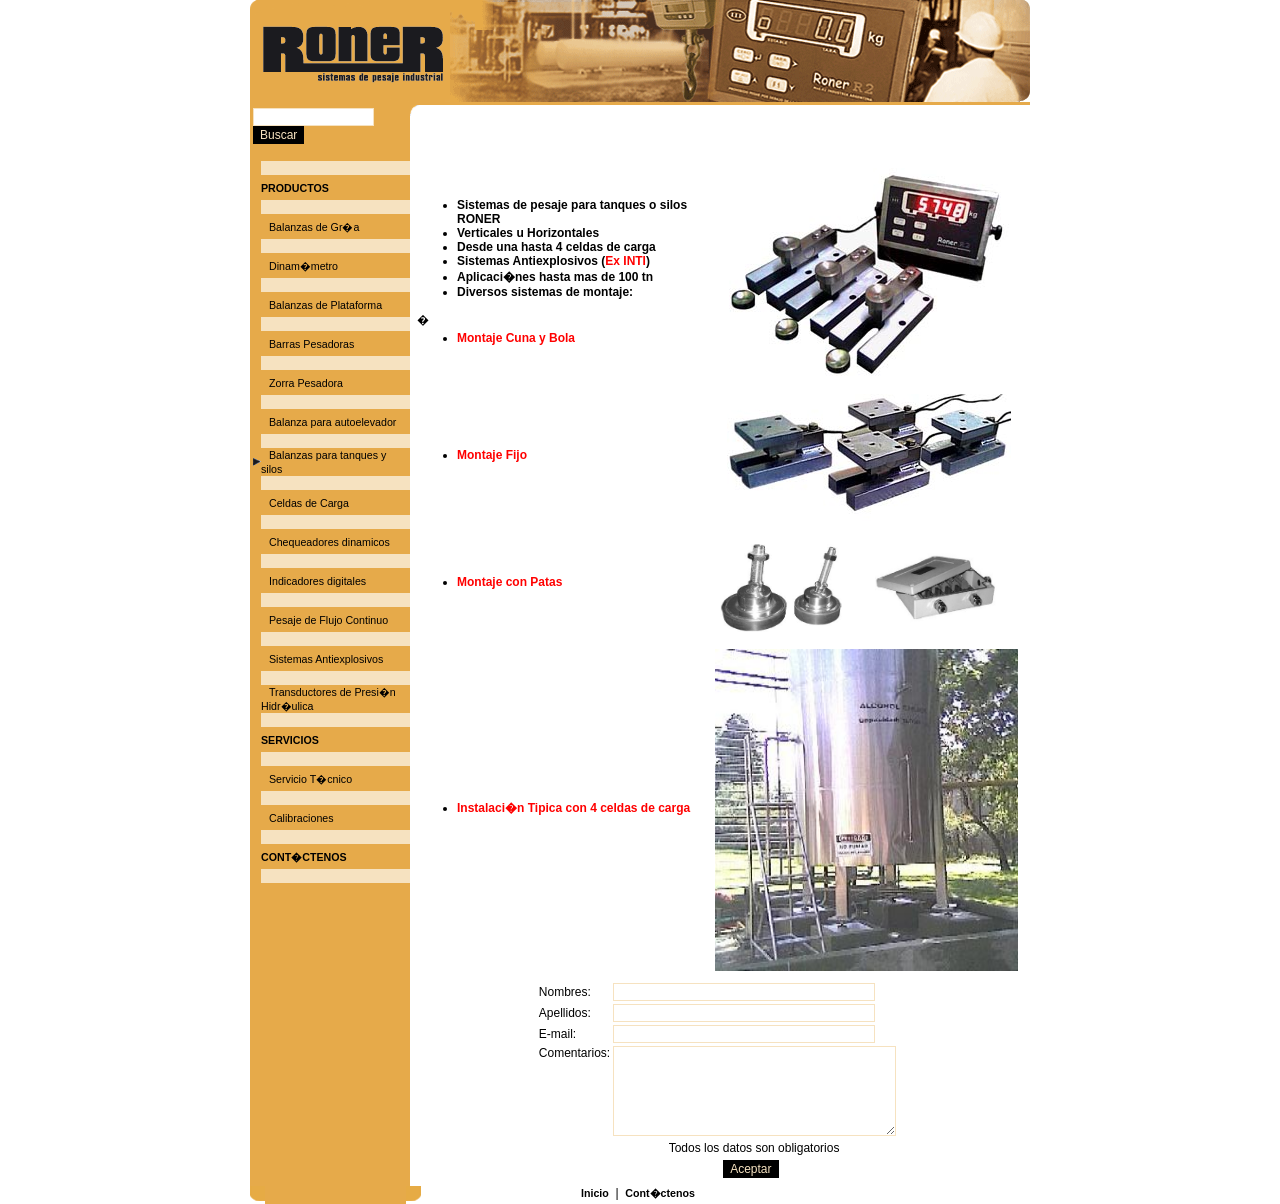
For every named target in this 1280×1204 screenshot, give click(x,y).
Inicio (595, 1193)
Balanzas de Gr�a (314, 227)
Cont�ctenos (660, 1193)
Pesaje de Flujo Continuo (328, 620)
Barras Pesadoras (311, 344)
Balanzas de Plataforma (325, 305)
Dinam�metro (303, 266)
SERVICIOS (290, 740)
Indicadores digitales (317, 581)
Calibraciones (301, 818)
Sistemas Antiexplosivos (326, 659)
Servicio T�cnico (310, 779)
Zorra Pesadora (306, 383)
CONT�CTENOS (304, 857)
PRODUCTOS (295, 188)
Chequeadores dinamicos (329, 542)
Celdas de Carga (309, 503)
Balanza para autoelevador (332, 422)
